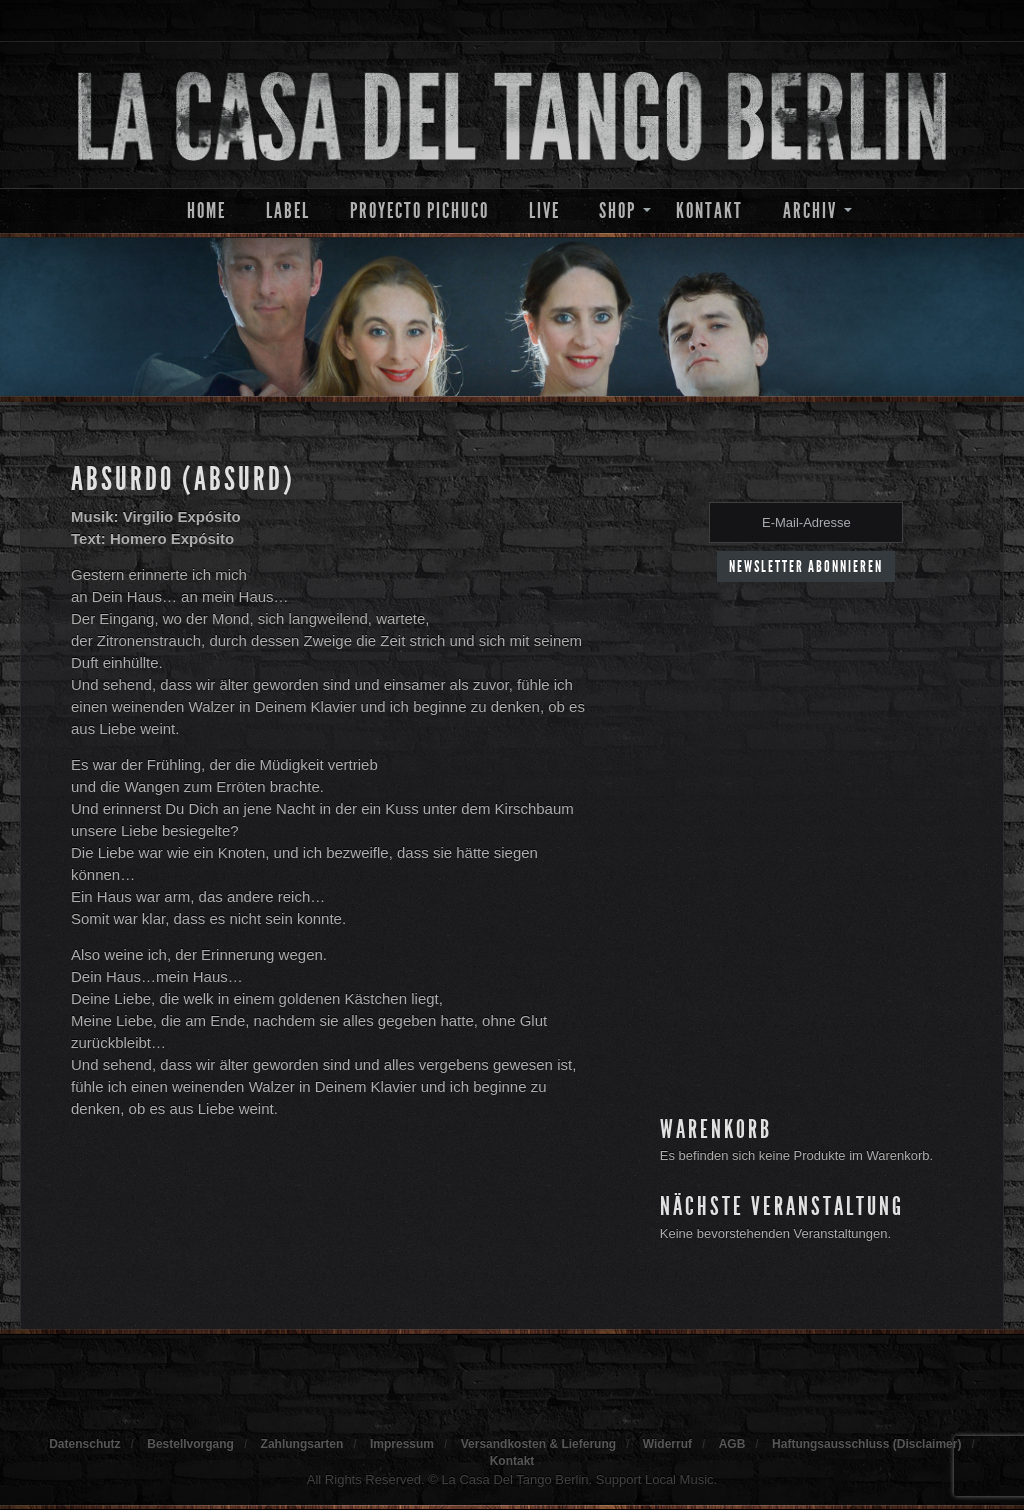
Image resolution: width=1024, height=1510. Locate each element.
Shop (617, 210)
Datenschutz (84, 1444)
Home (206, 210)
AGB (732, 1444)
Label (288, 210)
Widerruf (667, 1444)
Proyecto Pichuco (419, 210)
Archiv (810, 210)
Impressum (402, 1444)
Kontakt (709, 210)
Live (544, 210)
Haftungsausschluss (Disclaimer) (866, 1444)
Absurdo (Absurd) (183, 479)
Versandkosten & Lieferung (538, 1444)
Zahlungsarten (302, 1444)
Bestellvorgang (190, 1444)
